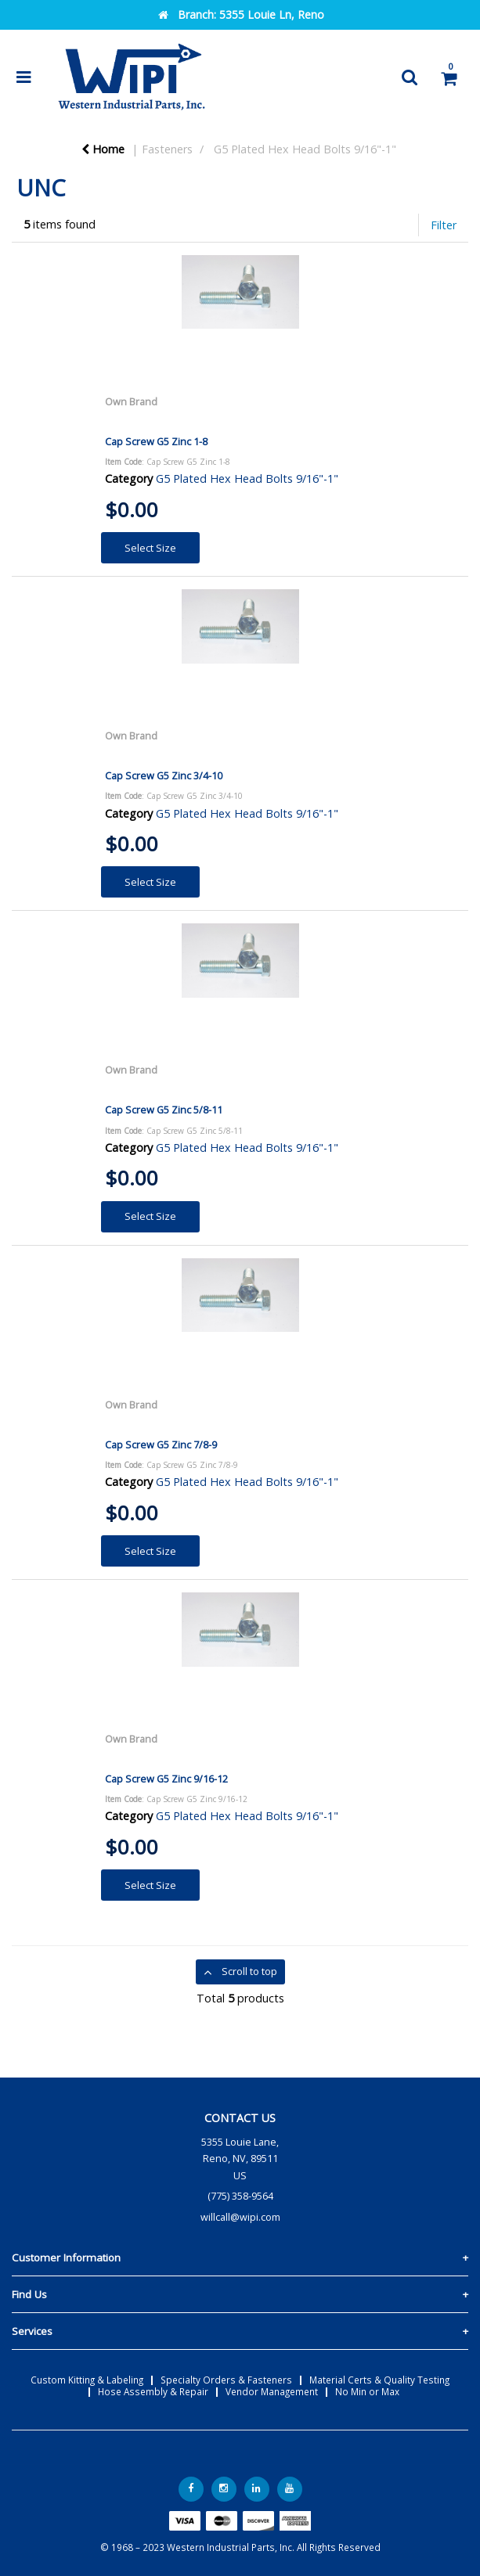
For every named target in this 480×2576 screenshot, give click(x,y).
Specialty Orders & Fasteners (226, 2379)
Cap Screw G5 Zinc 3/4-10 (163, 775)
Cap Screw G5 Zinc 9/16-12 (166, 1779)
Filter (444, 225)
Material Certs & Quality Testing (379, 2379)
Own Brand (131, 401)
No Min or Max (367, 2391)
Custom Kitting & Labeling (87, 2379)
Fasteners (167, 149)
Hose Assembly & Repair (153, 2391)
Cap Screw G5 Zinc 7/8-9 (161, 1444)
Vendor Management (272, 2391)
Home (103, 149)
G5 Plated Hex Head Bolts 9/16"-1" (305, 149)
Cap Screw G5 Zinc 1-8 (156, 441)
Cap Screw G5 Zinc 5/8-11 (163, 1110)
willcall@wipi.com (240, 2217)
